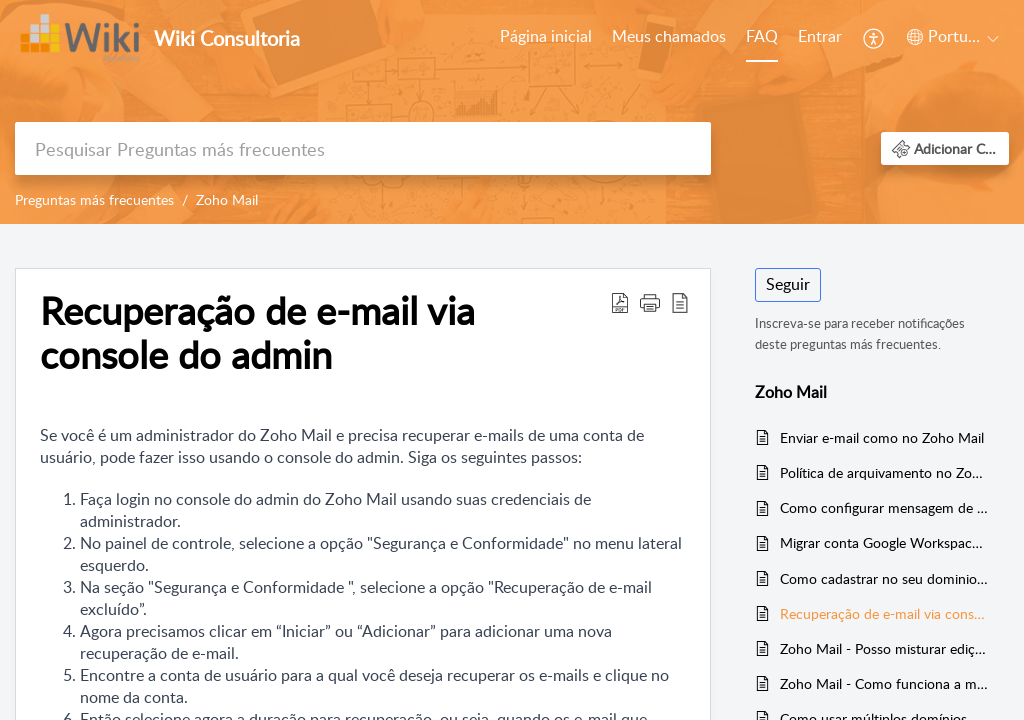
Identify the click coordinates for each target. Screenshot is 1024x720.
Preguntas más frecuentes (94, 199)
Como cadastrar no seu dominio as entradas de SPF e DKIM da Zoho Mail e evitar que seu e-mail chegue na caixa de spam (884, 578)
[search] (363, 148)
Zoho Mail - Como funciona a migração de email (884, 683)
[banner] (512, 112)
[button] (874, 38)
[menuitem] (546, 38)
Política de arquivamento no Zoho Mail (884, 472)
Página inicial (546, 36)
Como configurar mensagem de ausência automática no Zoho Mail (884, 507)
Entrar (820, 36)
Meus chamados (669, 36)
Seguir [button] (788, 284)
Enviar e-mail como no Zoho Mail (882, 437)
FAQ (762, 36)
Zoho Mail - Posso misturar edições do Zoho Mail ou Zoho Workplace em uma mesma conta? (884, 648)
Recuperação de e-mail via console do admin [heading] (257, 333)
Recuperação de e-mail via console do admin (884, 613)
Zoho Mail (227, 199)
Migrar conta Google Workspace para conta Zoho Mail (884, 542)
